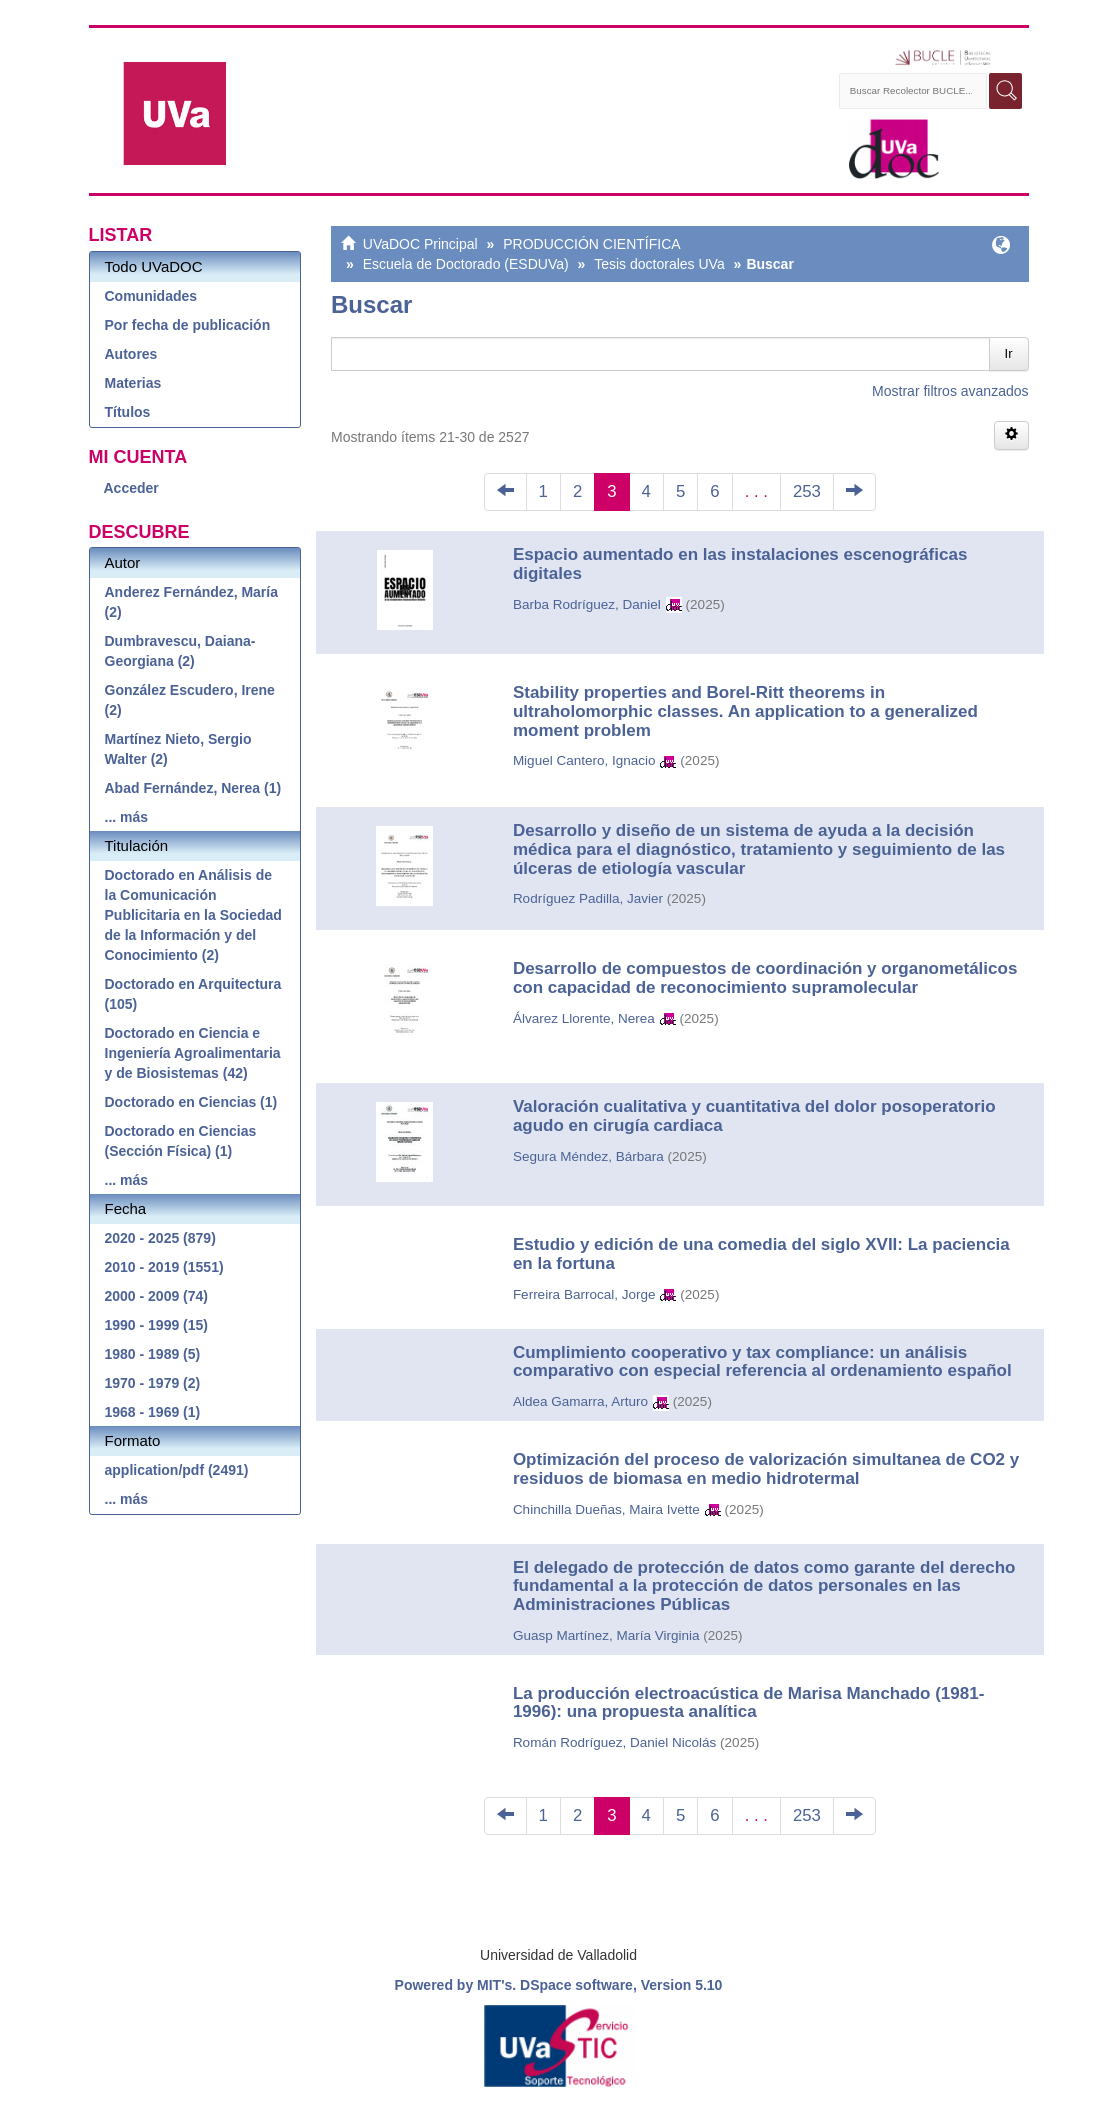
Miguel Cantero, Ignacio (584, 760)
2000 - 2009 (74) (157, 1296)
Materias (133, 383)
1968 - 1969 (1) (153, 1412)
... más (127, 817)
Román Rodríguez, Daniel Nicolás (614, 1742)
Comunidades (151, 296)
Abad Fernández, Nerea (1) (193, 788)
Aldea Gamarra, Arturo (580, 1401)
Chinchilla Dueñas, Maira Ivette (606, 1509)
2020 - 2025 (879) (160, 1238)
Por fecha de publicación (188, 325)
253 (807, 491)
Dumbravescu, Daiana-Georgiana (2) (180, 651)
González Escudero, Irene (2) (190, 700)
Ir (1009, 353)
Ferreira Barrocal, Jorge (584, 1294)
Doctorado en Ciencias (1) (191, 1102)
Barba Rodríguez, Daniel (587, 604)
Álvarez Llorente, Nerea (584, 1018)
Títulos (128, 412)
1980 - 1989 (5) (153, 1354)
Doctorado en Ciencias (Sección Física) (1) (181, 1141)
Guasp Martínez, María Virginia (606, 1635)
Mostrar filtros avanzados (950, 391)
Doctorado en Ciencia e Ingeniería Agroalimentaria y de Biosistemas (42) (193, 1053)
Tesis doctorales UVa (659, 264)
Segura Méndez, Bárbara (588, 1156)
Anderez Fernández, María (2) (192, 602)
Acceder (131, 488)
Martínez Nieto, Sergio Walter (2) (178, 749)
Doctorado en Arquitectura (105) (193, 994)
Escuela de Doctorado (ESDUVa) (466, 264)
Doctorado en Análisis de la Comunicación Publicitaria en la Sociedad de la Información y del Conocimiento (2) (193, 915)
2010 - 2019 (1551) (164, 1267)
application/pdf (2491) (177, 1470)
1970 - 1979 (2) (153, 1383)
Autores (131, 354)
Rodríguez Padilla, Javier (588, 898)
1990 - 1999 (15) (157, 1325)
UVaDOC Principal (420, 244)
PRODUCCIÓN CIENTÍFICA (591, 244)
